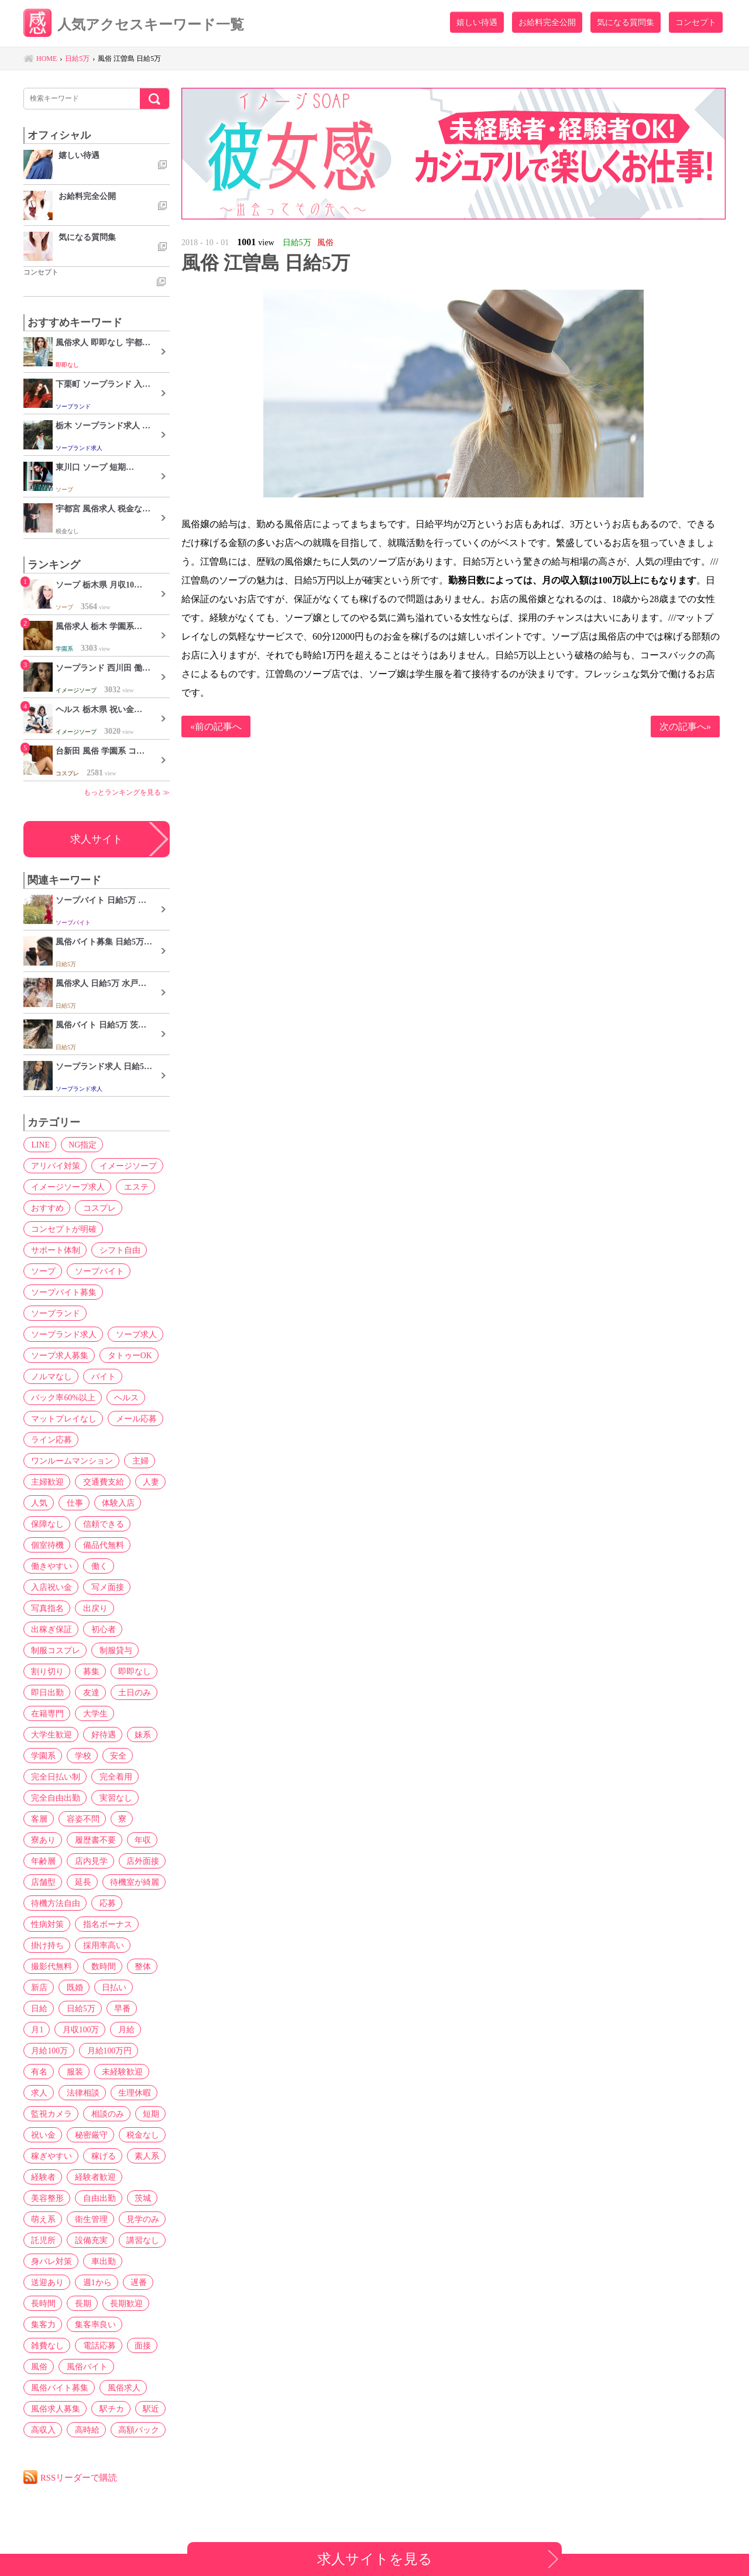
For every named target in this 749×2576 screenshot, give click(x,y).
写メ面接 (104, 1587)
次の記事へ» (685, 726)
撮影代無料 (50, 1966)
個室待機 (46, 1545)
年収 (138, 1840)
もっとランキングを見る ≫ (127, 792)
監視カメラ (100, 2093)
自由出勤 (96, 2198)
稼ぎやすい (50, 2156)
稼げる (100, 2156)
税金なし (96, 2135)
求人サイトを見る (374, 2558)
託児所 (42, 2240)
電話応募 (96, 2345)
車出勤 (100, 2261)
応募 (105, 1903)
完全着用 (113, 1777)
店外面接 (138, 1861)
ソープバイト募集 (62, 1292)
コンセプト (695, 22)
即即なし (130, 1671)
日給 (148, 1987)
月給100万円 (52, 2050)
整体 (138, 1966)
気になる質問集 (625, 22)
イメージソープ (125, 1166)
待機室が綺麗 (130, 1882)
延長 (80, 1882)
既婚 (72, 1987)
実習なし (113, 1798)
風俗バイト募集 (58, 2387)
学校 (80, 1755)
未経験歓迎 (50, 2071)
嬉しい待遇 (476, 22)
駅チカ (109, 2409)
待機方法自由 (54, 1903)
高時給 (84, 2430)
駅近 (147, 2409)
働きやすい (50, 1566)
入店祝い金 (50, 1587)
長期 (80, 2303)
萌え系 (42, 2219)
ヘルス (124, 1397)
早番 (84, 2008)
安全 (114, 1755)
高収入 (42, 2430)
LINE (39, 1145)
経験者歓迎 (92, 2177)
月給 (92, 2029)
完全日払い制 (54, 1777)
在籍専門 (46, 1713)
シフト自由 (117, 1250)
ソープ (42, 1271)
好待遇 (100, 1734)
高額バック (134, 2430)
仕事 (72, 1503)
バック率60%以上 (62, 1397)
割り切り (46, 1671)
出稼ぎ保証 (50, 1629)
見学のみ (138, 2219)
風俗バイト (84, 2366)
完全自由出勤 (54, 1798)
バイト (100, 1376)
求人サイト (96, 839)
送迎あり (46, 2282)
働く (96, 1566)
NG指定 (80, 1145)
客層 (38, 1819)
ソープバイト (96, 1271)
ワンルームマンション (71, 1461)
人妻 (147, 1482)
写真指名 (46, 1608)
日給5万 (44, 2008)
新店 (38, 1987)
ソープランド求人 (62, 1334)
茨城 (138, 2198)
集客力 (42, 2324)
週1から (94, 2282)
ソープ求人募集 (58, 1355)
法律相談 (138, 2071)
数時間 (100, 1966)
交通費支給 (100, 1482)
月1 (116, 2008)
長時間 (42, 2303)
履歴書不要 (92, 1840)
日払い (110, 1987)
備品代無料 (100, 1545)
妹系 (138, 1734)
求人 (96, 2071)
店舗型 (42, 1882)
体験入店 (114, 1503)
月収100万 (48, 2029)
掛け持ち (46, 1945)
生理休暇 (46, 2093)
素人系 (142, 2156)
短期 (88, 2114)
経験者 (42, 2177)
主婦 (137, 1461)
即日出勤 (46, 1692)
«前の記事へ (216, 726)
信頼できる (100, 1524)
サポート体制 (54, 1250)
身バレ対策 (50, 2261)
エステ (133, 1187)
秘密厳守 (46, 2135)
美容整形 (46, 2198)
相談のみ (46, 2114)
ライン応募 (50, 1439)
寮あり (42, 1840)
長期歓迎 (122, 2303)
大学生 (92, 1713)
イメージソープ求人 (67, 1187)
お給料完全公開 (547, 22)
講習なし (138, 2240)
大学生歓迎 (50, 1734)
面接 (138, 2345)
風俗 (38, 2366)
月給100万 (136, 2029)
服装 (134, 2050)
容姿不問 (80, 1819)
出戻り (92, 1608)
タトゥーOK (127, 1355)
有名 (100, 2050)
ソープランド (54, 1313)
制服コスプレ (54, 1650)
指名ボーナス (104, 1924)
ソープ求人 (133, 1334)
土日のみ (130, 1692)
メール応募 (133, 1418)
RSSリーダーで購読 (79, 2477)
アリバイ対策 (54, 1166)
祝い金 (126, 2114)
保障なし (46, 1524)
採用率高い (100, 1945)
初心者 (100, 1629)
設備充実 (88, 2240)
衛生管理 (88, 2219)
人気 (38, 1503)
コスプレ (96, 1208)
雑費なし (46, 2345)
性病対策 (46, 1924)
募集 (88, 1671)
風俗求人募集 (54, 2409)
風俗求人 (121, 2387)
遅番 (134, 2282)
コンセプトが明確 (62, 1229)
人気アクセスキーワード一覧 (138, 25)
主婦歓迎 (46, 1482)
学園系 (42, 1755)
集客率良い (92, 2324)
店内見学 (88, 1861)
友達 (88, 1692)
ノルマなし (50, 1376)
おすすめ (46, 1208)
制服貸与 (113, 1650)
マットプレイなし (62, 1418)
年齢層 (42, 1861)
